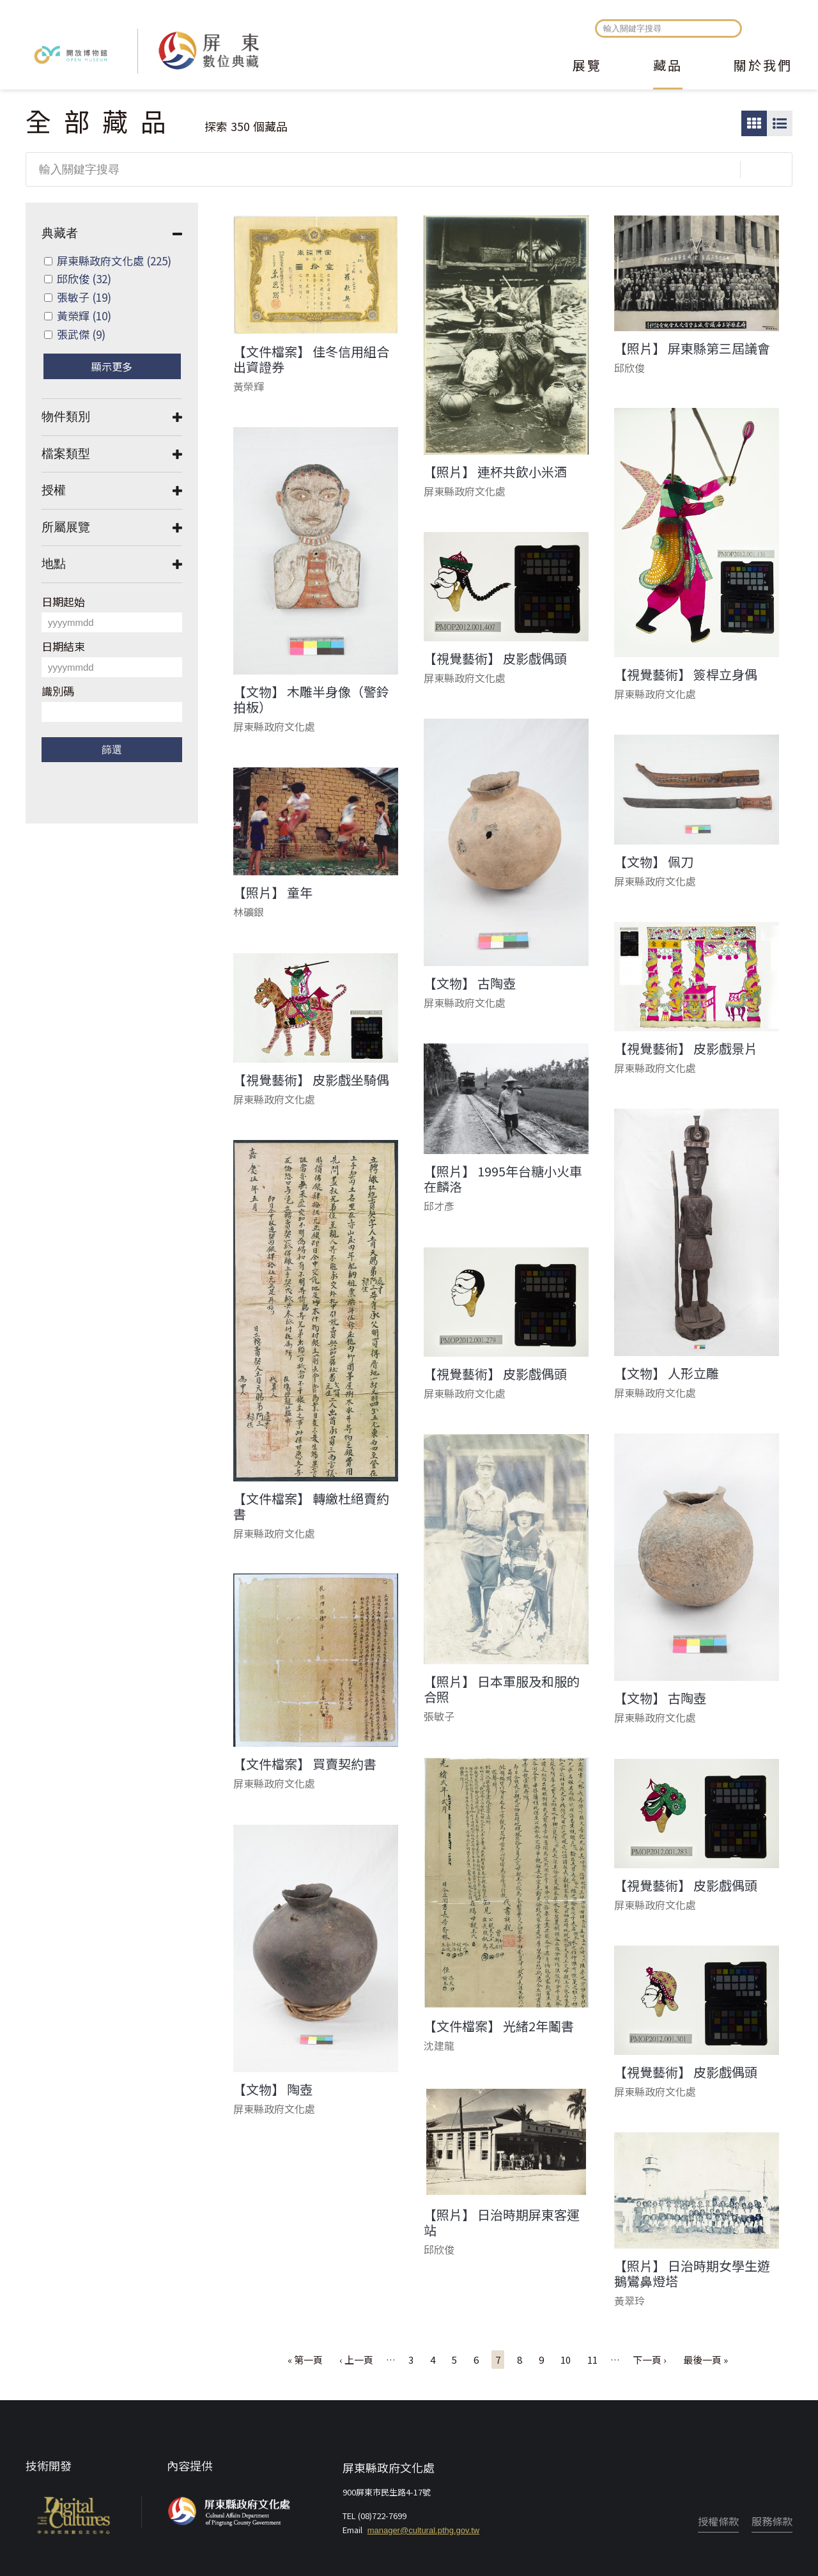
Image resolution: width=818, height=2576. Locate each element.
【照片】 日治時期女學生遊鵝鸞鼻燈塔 (692, 2273)
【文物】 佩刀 (653, 862)
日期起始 (63, 601)
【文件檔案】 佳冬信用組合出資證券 (311, 359)
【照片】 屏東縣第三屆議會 (692, 348)
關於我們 (763, 66)
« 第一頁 (305, 2359)
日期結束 (63, 646)
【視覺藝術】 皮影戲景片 (685, 1048)
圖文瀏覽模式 (779, 123)
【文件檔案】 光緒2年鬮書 (499, 2026)
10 (565, 2359)
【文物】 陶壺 (273, 2089)
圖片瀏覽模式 (754, 123)
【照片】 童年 (273, 892)
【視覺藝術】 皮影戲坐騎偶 (311, 1080)
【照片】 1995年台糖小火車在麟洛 (503, 1179)
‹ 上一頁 (356, 2359)
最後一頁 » (705, 2359)
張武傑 (81, 334)
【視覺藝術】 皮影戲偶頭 (495, 658)
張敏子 (84, 297)
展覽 (587, 66)
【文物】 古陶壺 (470, 983)
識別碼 (58, 691)
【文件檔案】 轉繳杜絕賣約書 (311, 1506)
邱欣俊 (84, 278)
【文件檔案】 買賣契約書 (304, 1764)
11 (592, 2359)
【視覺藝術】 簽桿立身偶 (685, 674)
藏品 (668, 66)
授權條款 (718, 2521)
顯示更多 (111, 366)
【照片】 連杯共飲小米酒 (495, 472)
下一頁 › (650, 2359)
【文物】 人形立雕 (666, 1373)
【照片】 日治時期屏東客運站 (502, 2222)
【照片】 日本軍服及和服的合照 (502, 1689)
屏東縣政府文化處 (114, 261)
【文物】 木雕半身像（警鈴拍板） (311, 699)
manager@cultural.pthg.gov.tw (423, 2530)
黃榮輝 (84, 316)
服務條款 (772, 2521)
